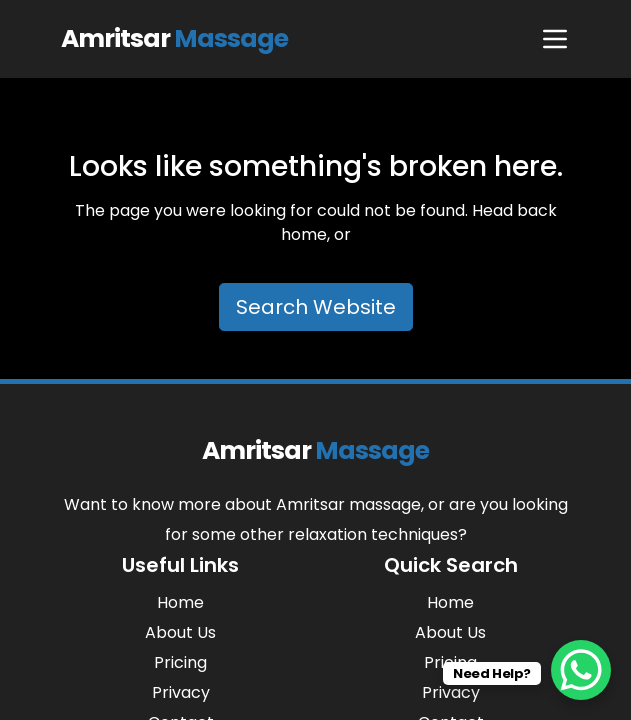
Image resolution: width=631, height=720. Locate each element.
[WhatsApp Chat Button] (581, 670)
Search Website (316, 307)
